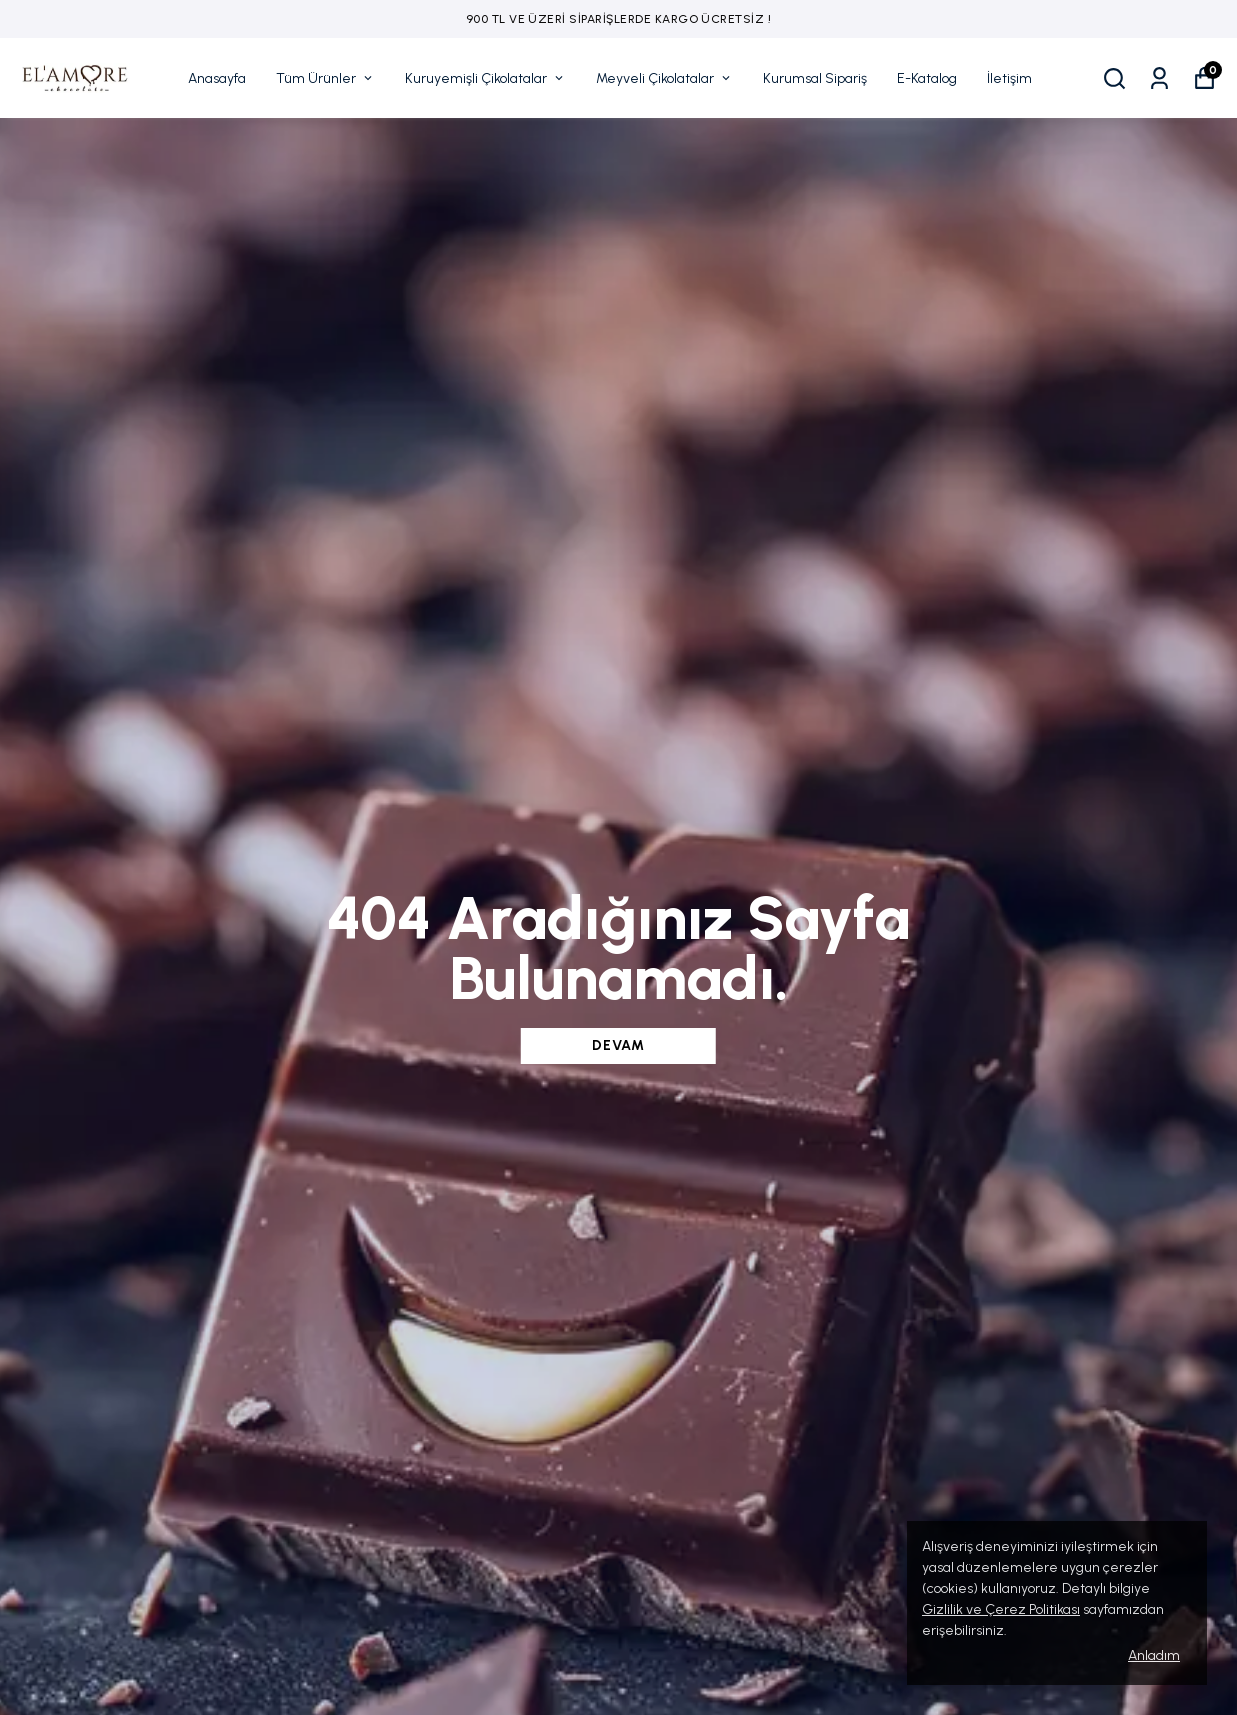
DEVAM (618, 1045)
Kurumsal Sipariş (815, 78)
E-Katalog (927, 78)
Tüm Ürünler (325, 78)
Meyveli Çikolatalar (664, 78)
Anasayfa (217, 78)
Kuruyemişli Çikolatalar (485, 78)
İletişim (1009, 78)
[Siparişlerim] (1159, 78)
